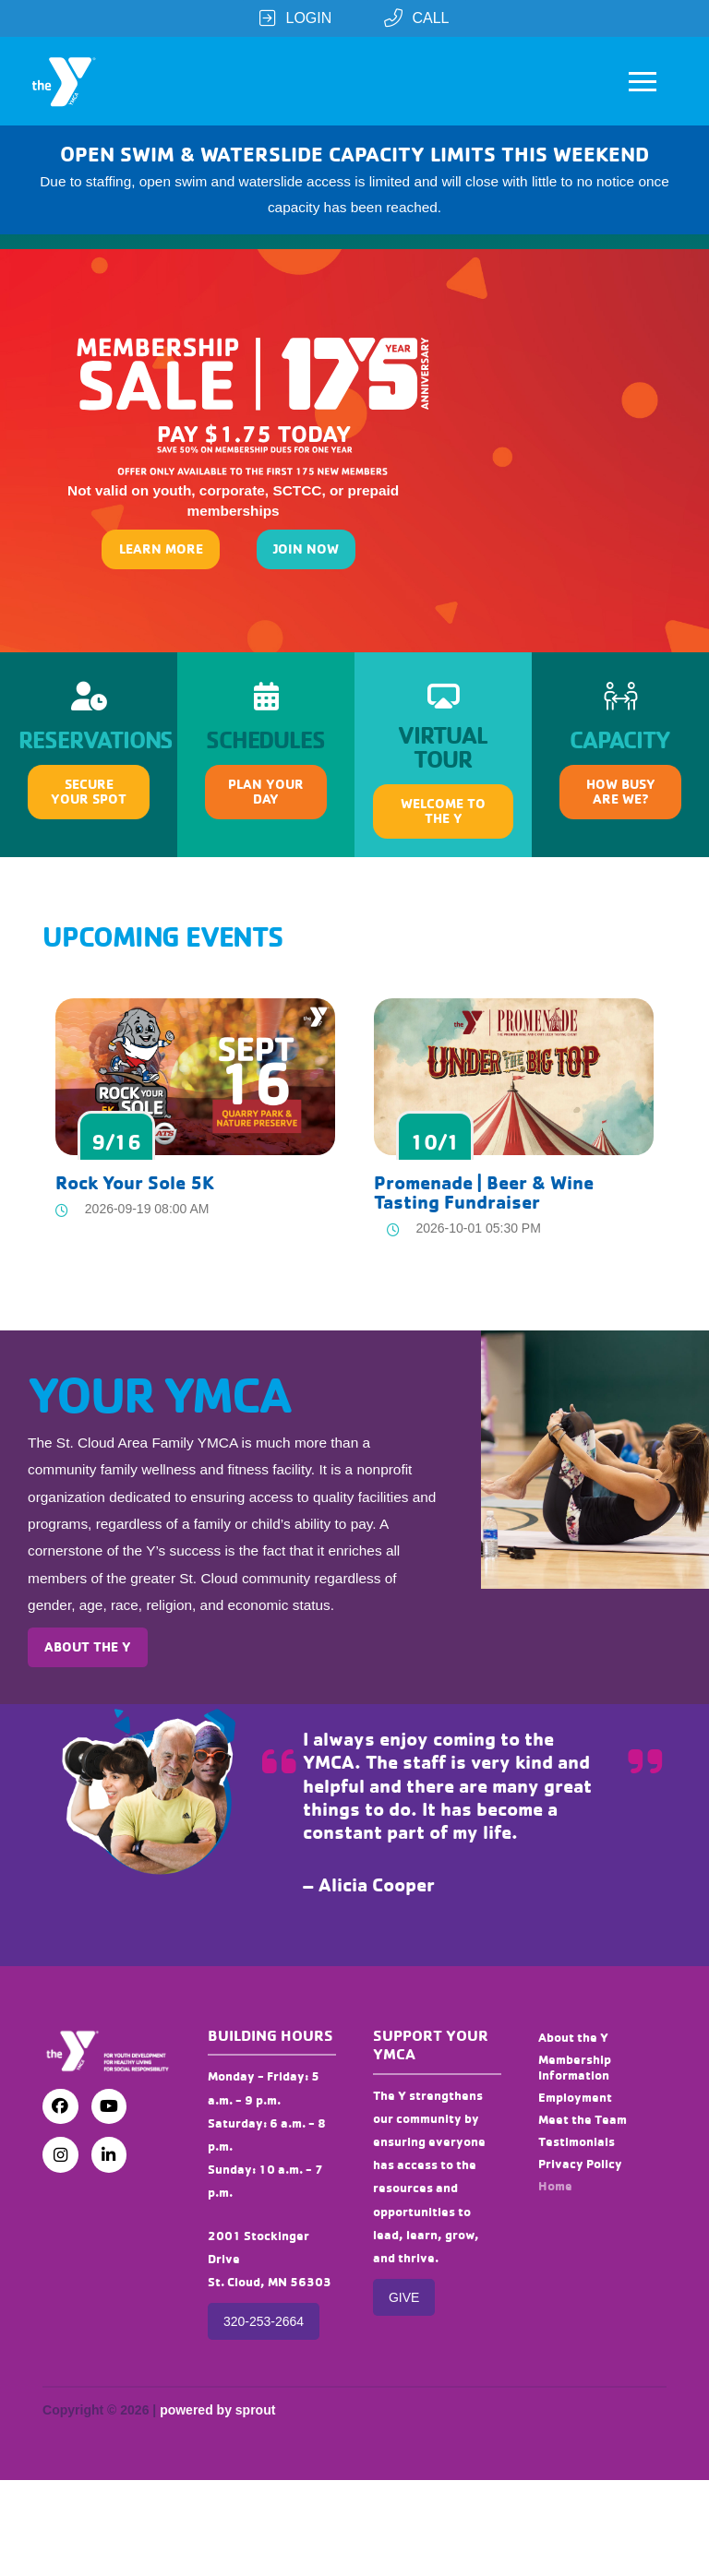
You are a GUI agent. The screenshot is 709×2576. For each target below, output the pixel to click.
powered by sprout (217, 2410)
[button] (642, 81)
